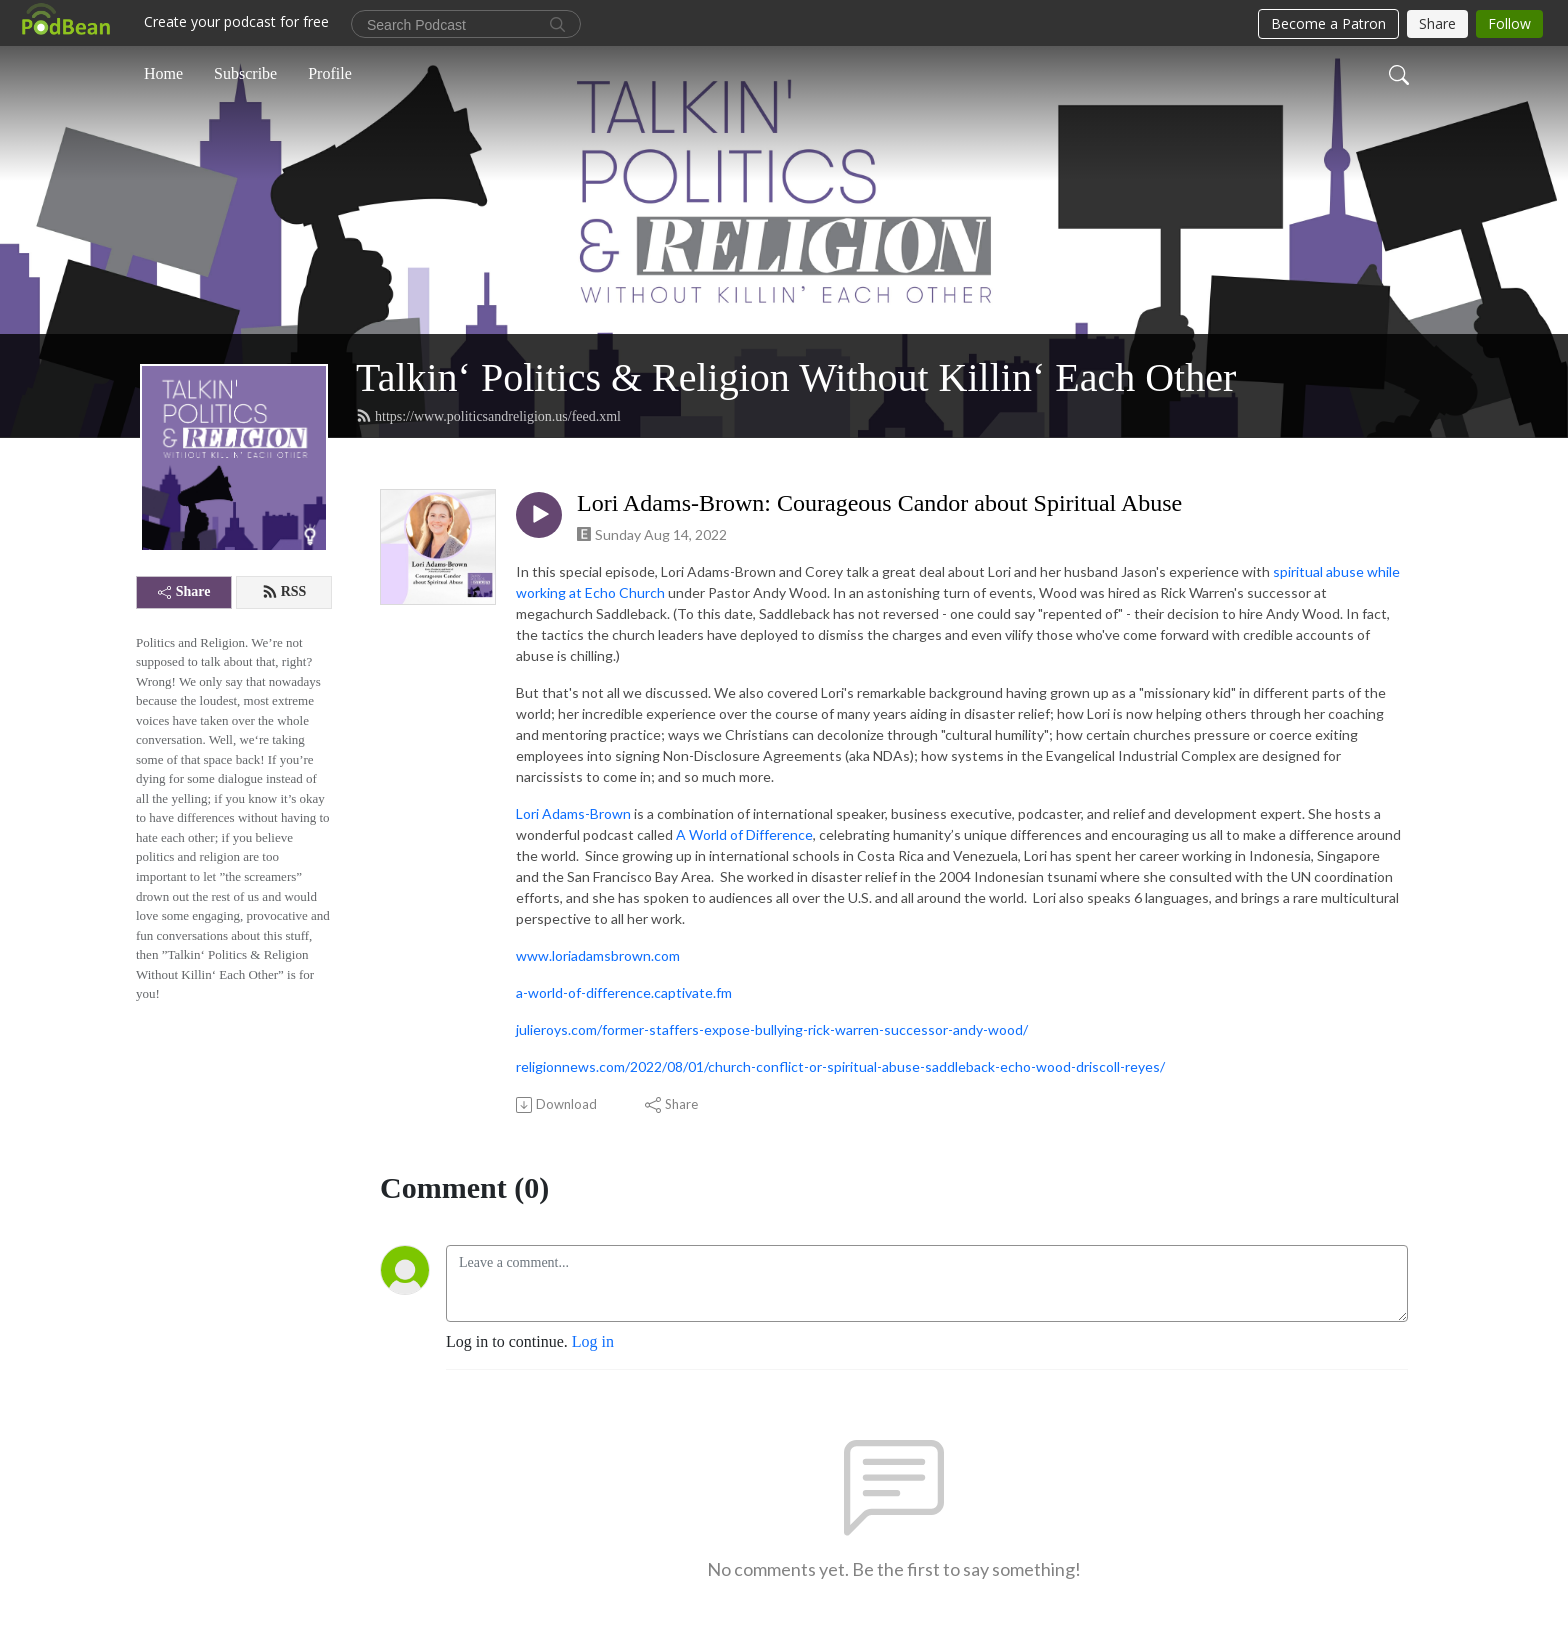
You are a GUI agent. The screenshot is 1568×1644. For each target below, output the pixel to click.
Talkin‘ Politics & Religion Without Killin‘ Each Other (796, 377)
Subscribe (245, 73)
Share (184, 591)
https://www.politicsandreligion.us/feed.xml (488, 416)
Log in (593, 1341)
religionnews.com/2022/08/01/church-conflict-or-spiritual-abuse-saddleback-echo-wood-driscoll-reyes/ (840, 1066)
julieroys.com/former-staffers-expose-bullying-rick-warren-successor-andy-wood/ (772, 1029)
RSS (284, 592)
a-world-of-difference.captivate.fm (624, 992)
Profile (330, 73)
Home (163, 73)
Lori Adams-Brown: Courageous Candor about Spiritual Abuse (879, 503)
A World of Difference (744, 834)
